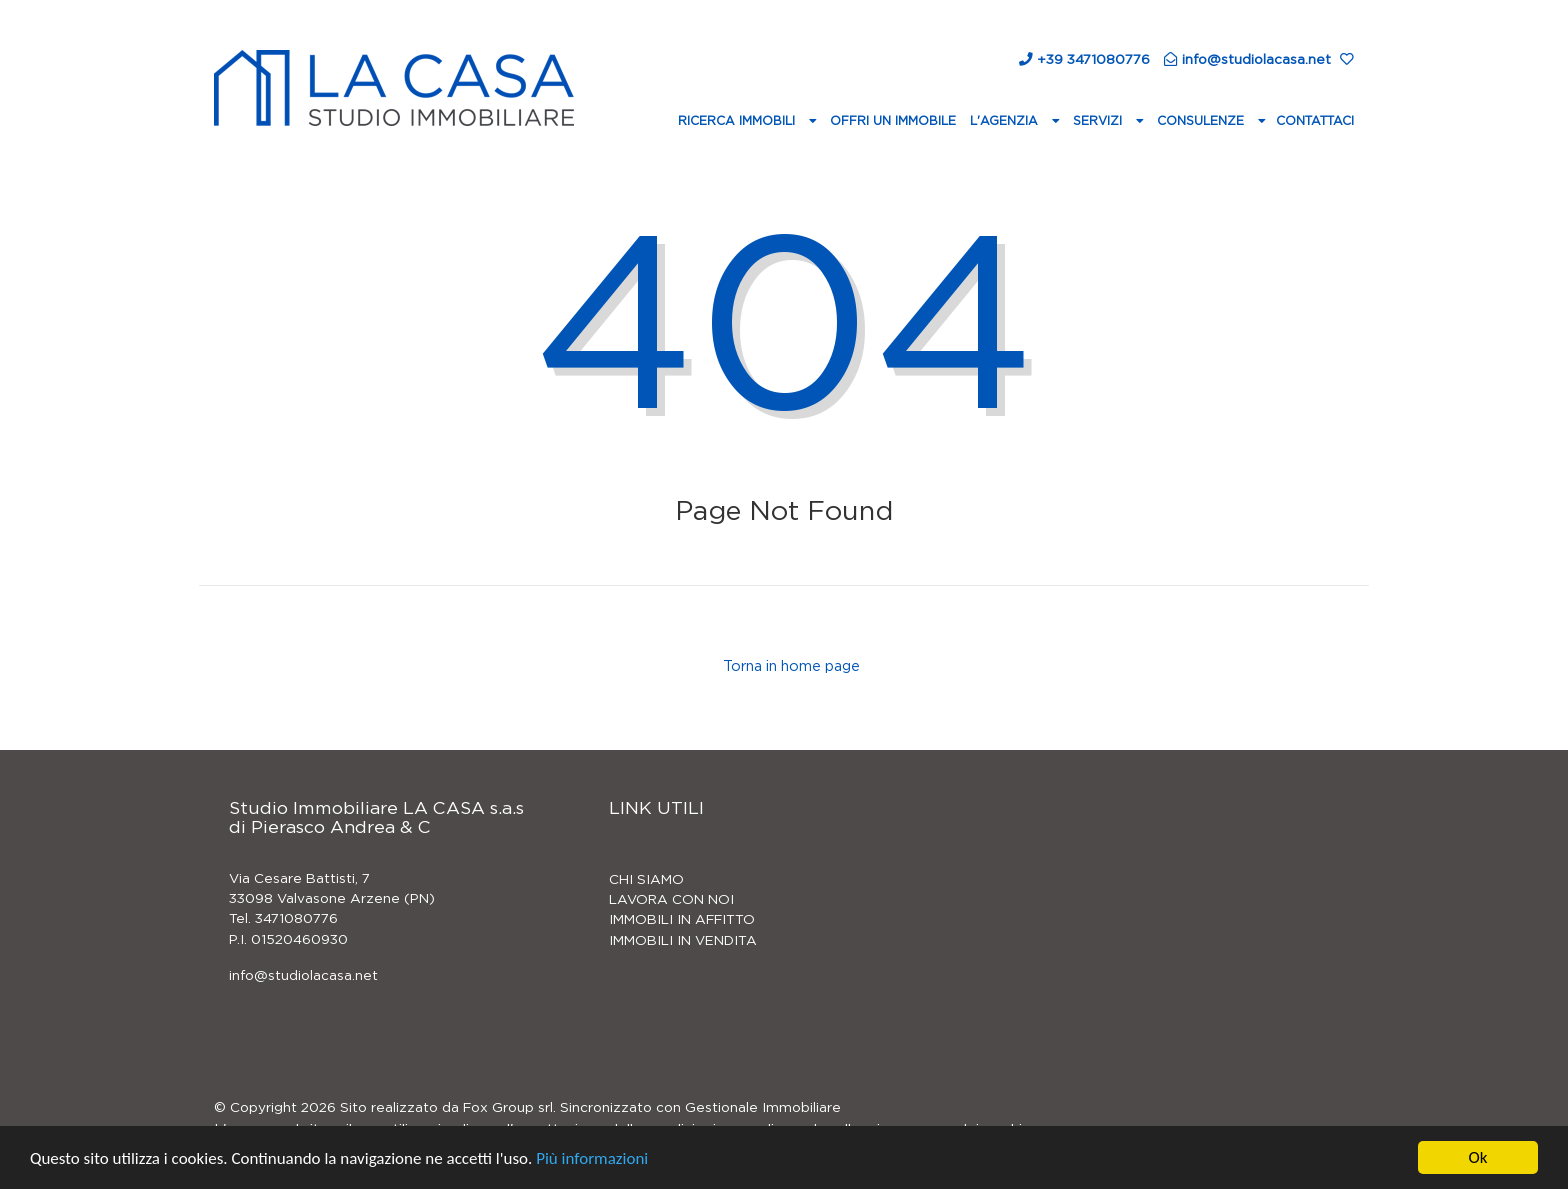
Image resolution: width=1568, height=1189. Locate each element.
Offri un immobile (893, 121)
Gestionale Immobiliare (763, 1108)
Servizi (1099, 121)
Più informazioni (592, 1158)
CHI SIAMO (646, 880)
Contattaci (1315, 121)
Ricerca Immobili (738, 121)
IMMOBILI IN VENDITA (683, 941)
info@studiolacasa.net (303, 976)
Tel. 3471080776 (283, 919)
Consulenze (1202, 121)
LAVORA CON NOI (671, 900)
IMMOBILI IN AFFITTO (682, 920)
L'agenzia (1006, 121)
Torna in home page (789, 667)
